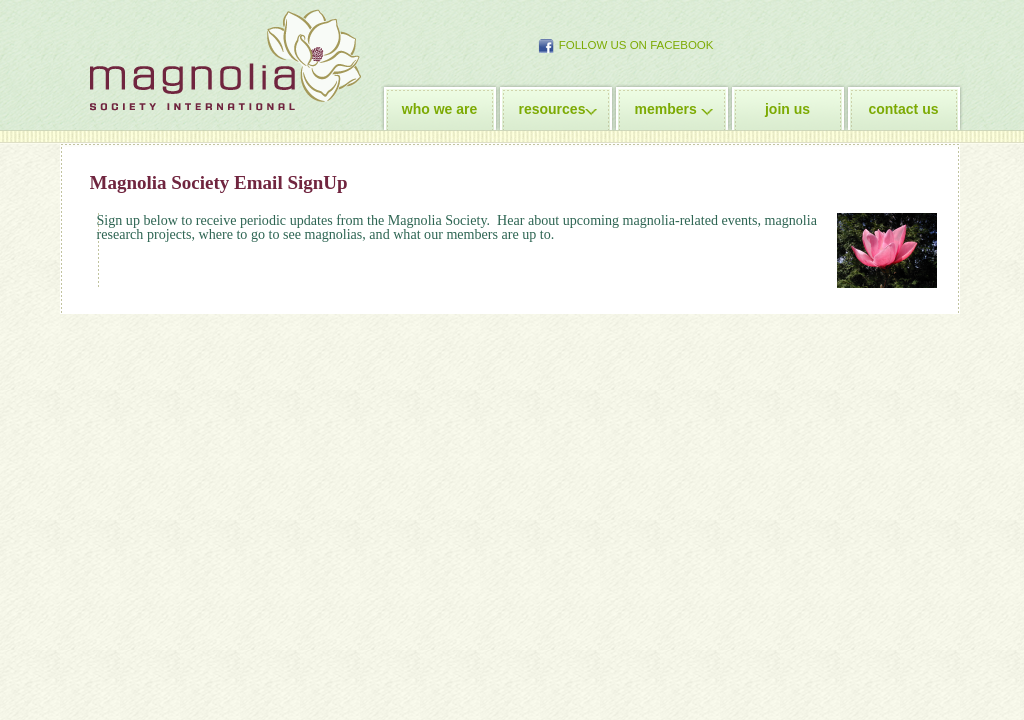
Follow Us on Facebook (636, 45)
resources (552, 109)
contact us (903, 109)
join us (787, 109)
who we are (439, 109)
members (666, 109)
